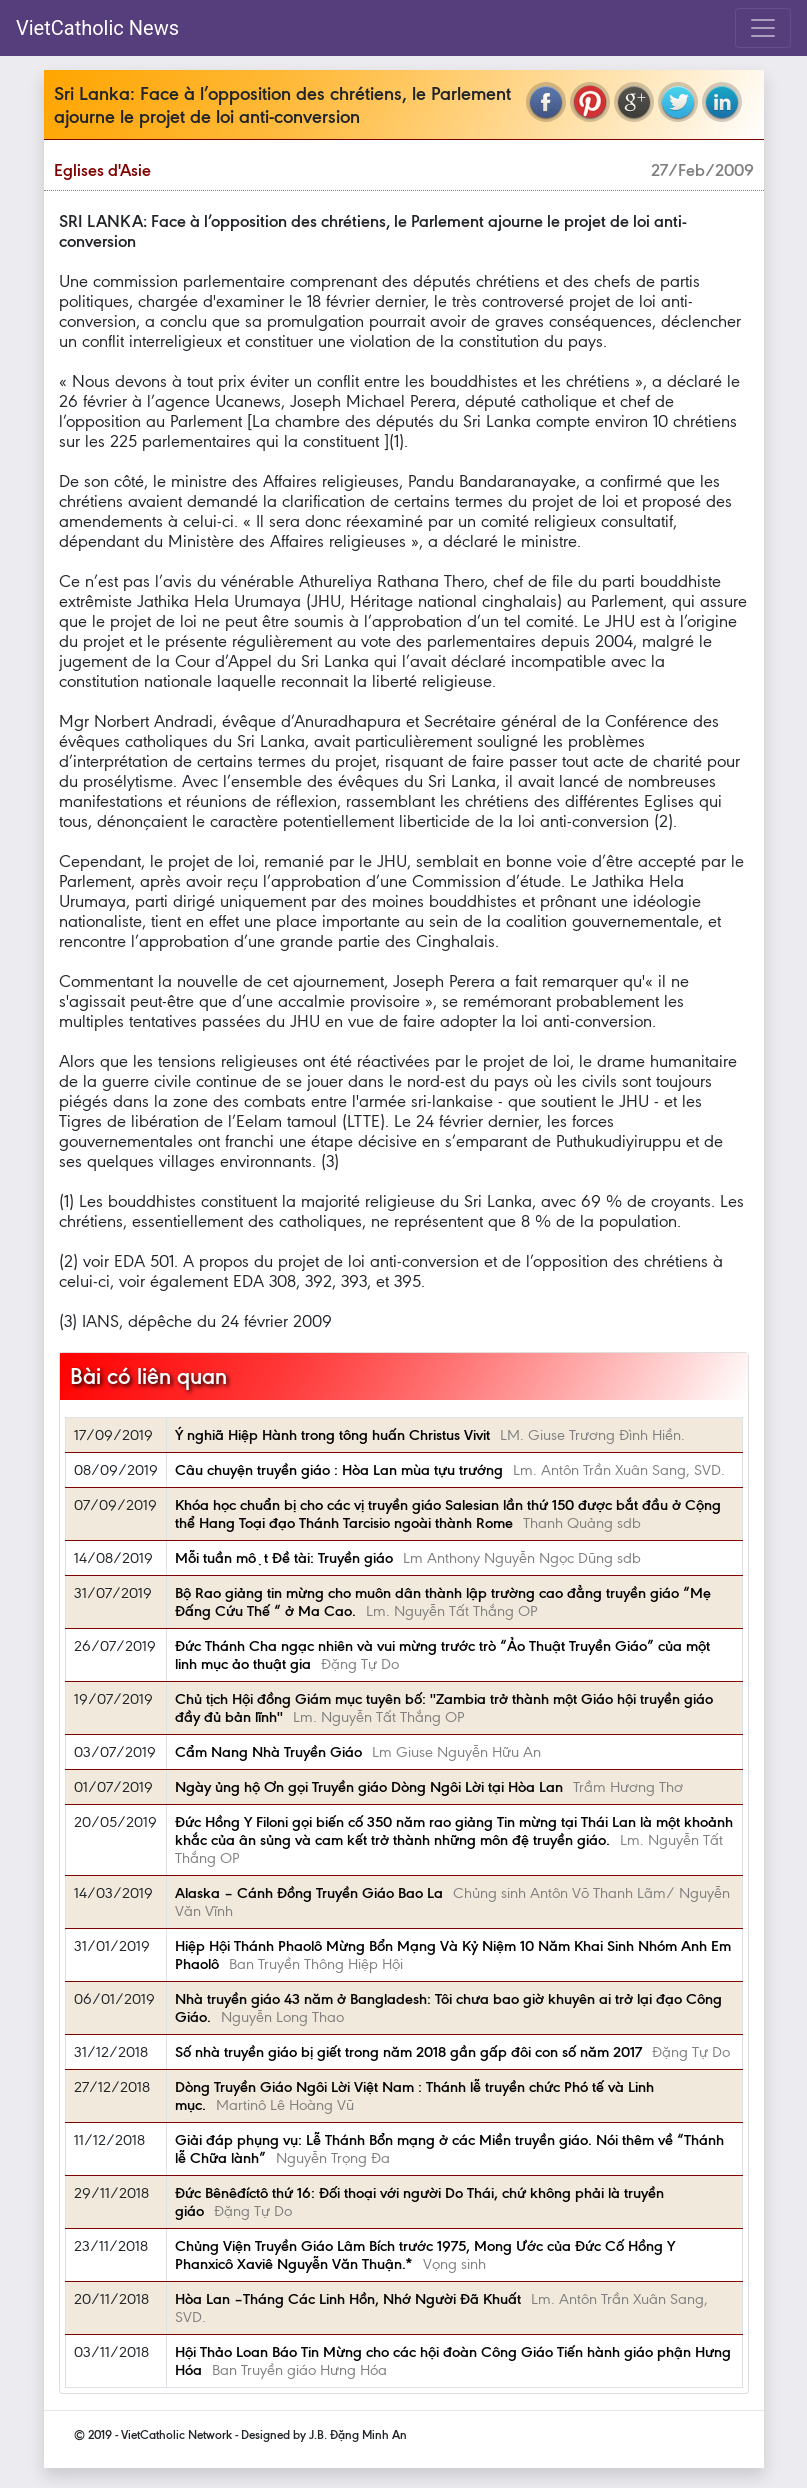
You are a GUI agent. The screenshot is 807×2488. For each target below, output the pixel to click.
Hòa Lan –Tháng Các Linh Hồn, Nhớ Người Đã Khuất (348, 2299)
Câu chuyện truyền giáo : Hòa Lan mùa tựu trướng (339, 1470)
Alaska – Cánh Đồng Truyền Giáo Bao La (309, 1893)
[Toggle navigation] (763, 28)
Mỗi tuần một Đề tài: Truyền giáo (284, 1558)
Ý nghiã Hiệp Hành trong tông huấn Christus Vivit (332, 1435)
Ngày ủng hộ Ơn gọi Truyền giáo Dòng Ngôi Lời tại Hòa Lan (369, 1787)
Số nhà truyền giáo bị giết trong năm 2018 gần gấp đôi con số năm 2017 (408, 2052)
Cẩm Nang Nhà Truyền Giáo (268, 1752)
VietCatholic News (97, 28)
